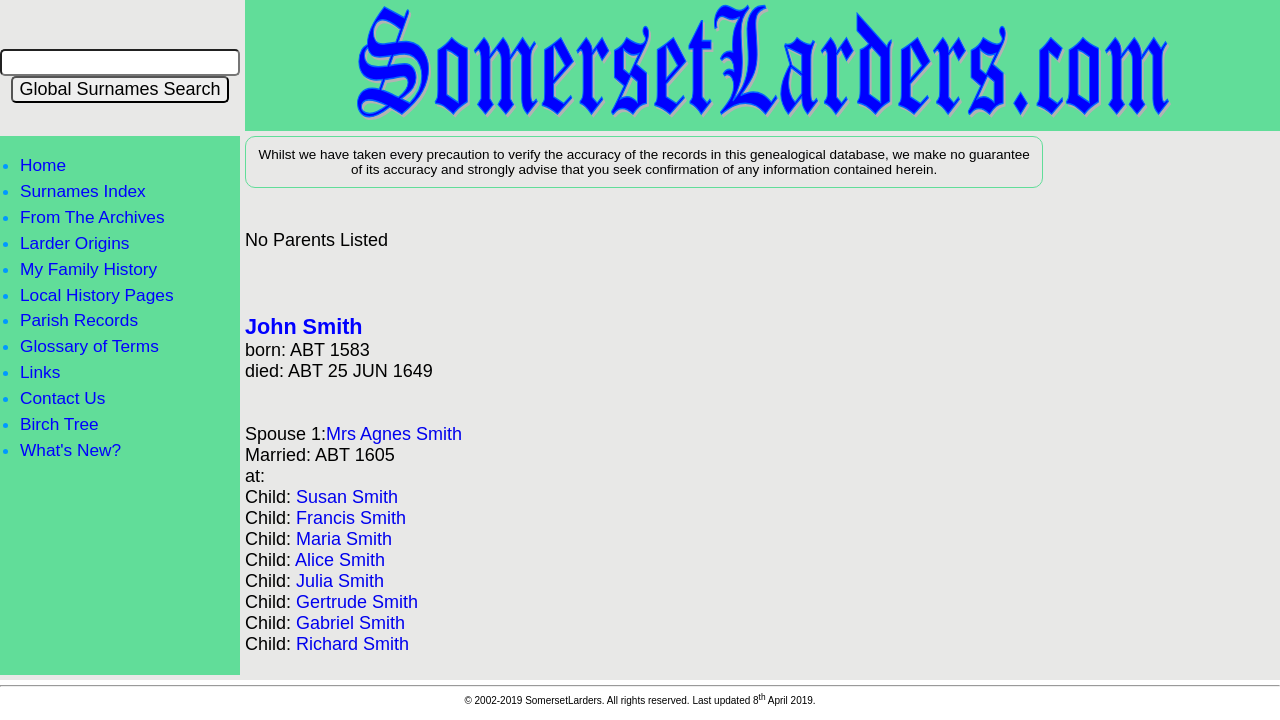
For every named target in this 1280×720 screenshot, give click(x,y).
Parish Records (79, 320)
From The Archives (92, 217)
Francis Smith (351, 518)
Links (40, 372)
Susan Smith (347, 497)
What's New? (70, 450)
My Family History (88, 269)
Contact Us (62, 398)
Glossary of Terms (89, 346)
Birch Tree (59, 424)
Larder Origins (74, 243)
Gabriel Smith (350, 623)
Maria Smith (344, 539)
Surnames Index (83, 191)
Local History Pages (97, 295)
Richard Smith (352, 644)
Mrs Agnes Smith (394, 434)
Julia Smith (340, 581)
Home (43, 165)
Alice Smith (340, 560)
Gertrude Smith (357, 602)
